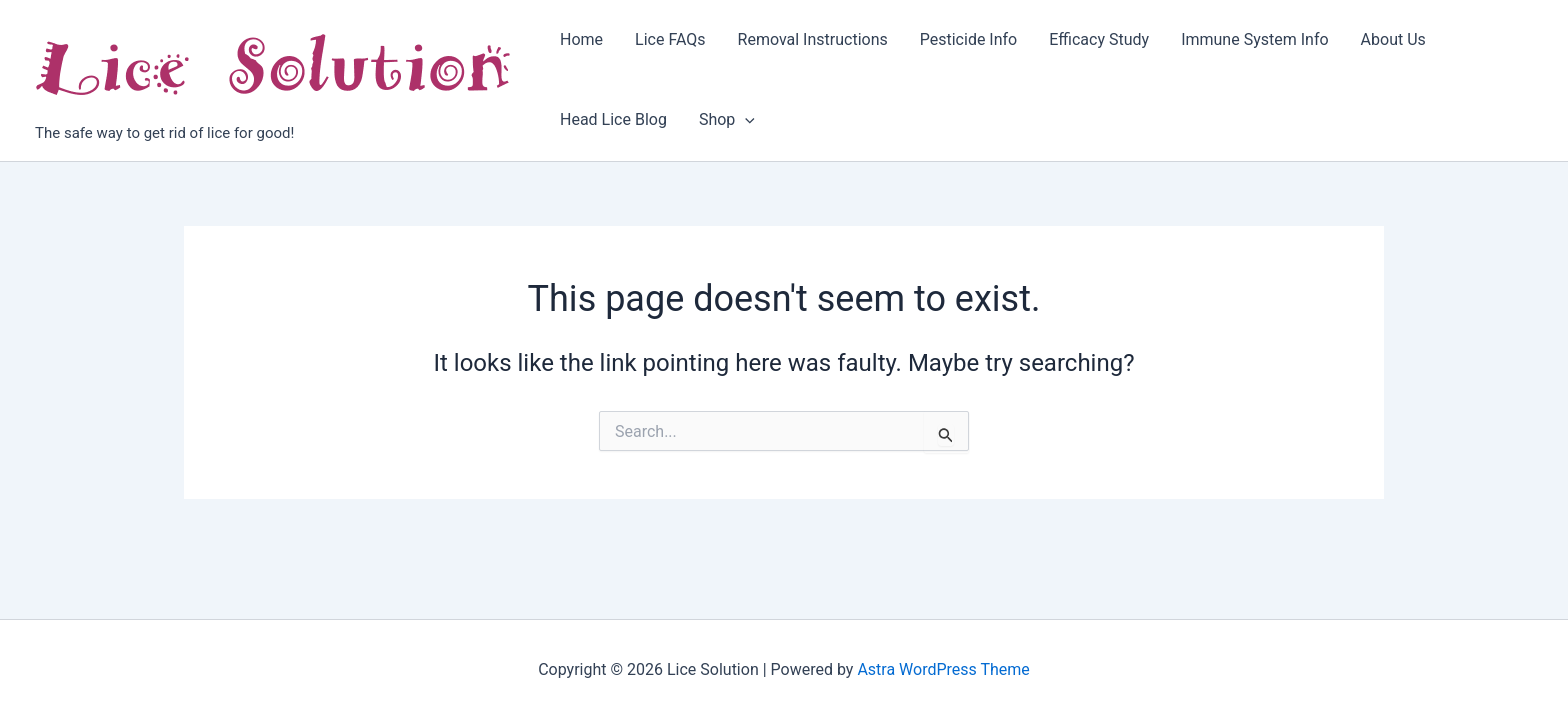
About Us (1393, 39)
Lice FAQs (670, 39)
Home (581, 39)
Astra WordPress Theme (943, 669)
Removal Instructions (813, 39)
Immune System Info (1254, 39)
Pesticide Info (968, 39)
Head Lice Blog (613, 119)
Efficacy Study (1099, 39)
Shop (727, 120)
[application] (745, 120)
